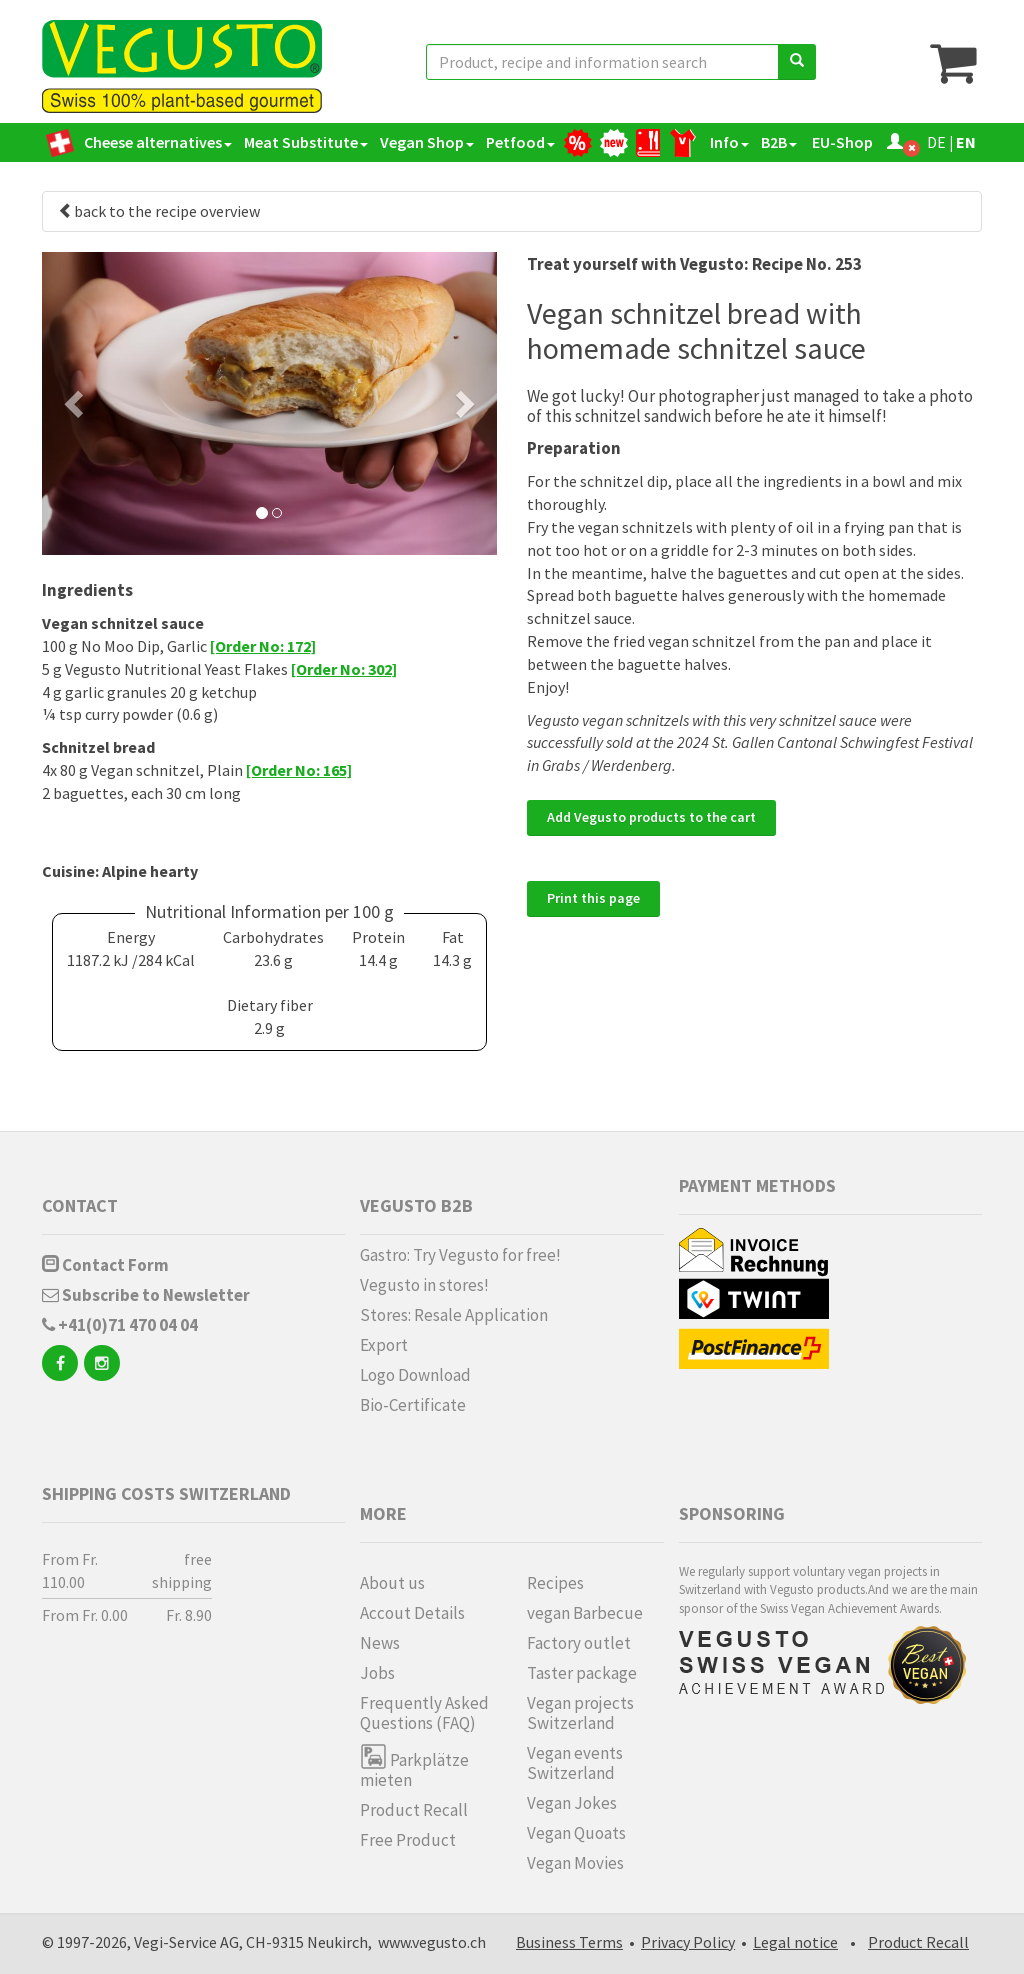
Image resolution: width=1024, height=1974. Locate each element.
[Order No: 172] (263, 646)
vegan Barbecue (585, 1613)
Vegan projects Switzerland (580, 1713)
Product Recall (414, 1810)
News (380, 1643)
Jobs (377, 1673)
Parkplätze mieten (414, 1766)
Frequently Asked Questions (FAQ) (424, 1713)
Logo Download (415, 1375)
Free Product (408, 1840)
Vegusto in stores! (424, 1285)
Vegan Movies (575, 1863)
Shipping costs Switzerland (166, 1493)
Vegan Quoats (576, 1833)
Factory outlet (579, 1643)
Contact (80, 1205)
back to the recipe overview (159, 211)
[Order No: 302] (344, 669)
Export (384, 1345)
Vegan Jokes (572, 1803)
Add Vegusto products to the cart (651, 817)
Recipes (555, 1583)
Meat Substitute (306, 142)
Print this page (593, 898)
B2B (779, 142)
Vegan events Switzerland (575, 1763)
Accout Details (412, 1613)
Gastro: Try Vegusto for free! (460, 1255)
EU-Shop (841, 142)
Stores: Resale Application (454, 1315)
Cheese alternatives (158, 142)
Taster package (582, 1673)
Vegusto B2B (416, 1205)
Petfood (520, 142)
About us (392, 1583)
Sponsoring (732, 1513)
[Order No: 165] (299, 770)
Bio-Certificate (413, 1405)
